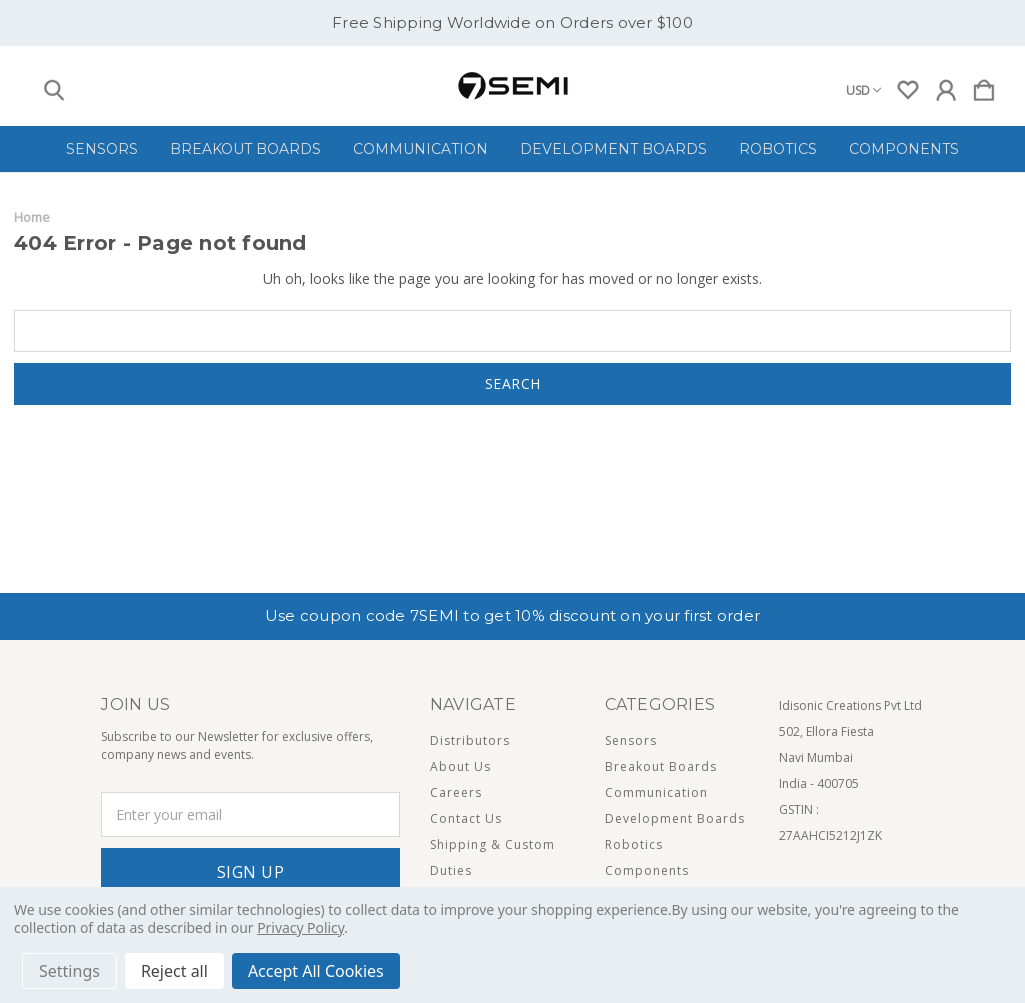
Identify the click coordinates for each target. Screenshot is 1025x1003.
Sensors (102, 149)
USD (863, 90)
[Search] (54, 86)
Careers (456, 792)
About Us (460, 766)
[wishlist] (908, 86)
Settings (69, 971)
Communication (420, 149)
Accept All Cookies (316, 971)
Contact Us (466, 818)
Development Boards (613, 149)
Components (904, 149)
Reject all (174, 971)
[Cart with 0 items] (984, 86)
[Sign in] (946, 86)
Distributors (470, 740)
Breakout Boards (245, 149)
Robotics (778, 149)
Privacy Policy (300, 927)
